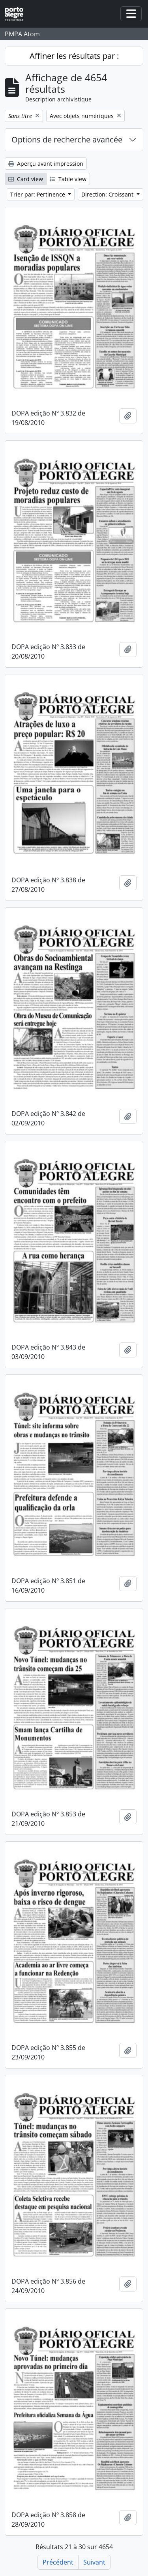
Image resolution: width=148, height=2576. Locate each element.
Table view (68, 179)
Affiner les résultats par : (74, 56)
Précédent (58, 2562)
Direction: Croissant (108, 194)
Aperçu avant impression (45, 163)
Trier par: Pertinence (38, 194)
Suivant (94, 2562)
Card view (25, 179)
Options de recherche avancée (66, 139)
